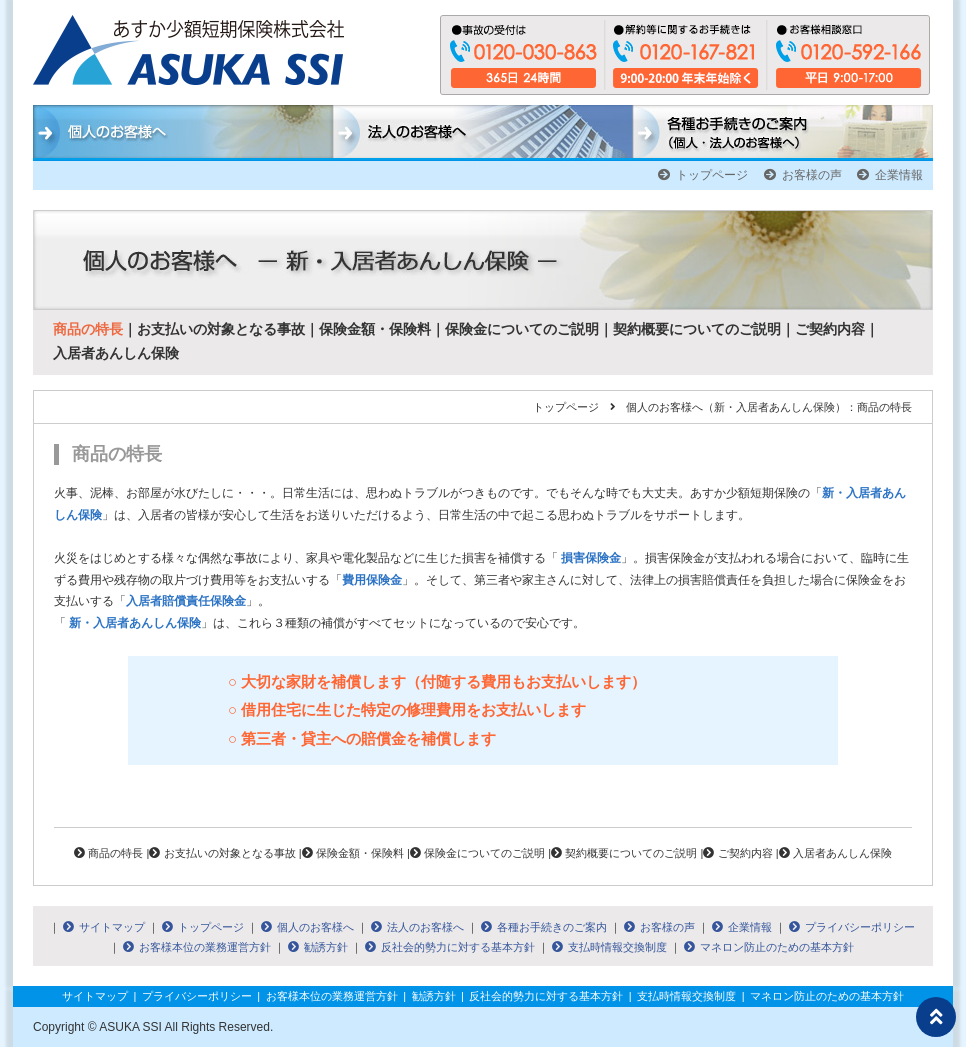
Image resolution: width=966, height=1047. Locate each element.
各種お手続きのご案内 (544, 927)
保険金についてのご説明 (522, 329)
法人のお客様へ (417, 927)
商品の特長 (88, 329)
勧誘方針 (318, 947)
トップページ (703, 175)
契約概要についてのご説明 (697, 329)
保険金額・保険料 (375, 329)
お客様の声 (803, 175)
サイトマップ (104, 927)
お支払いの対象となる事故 (221, 329)
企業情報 (890, 175)
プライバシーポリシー (852, 927)
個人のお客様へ (307, 927)
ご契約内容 (830, 329)
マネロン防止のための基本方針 (769, 947)
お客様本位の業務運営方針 (197, 947)
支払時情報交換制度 (609, 947)
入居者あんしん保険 (116, 353)
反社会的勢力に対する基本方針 (450, 947)
